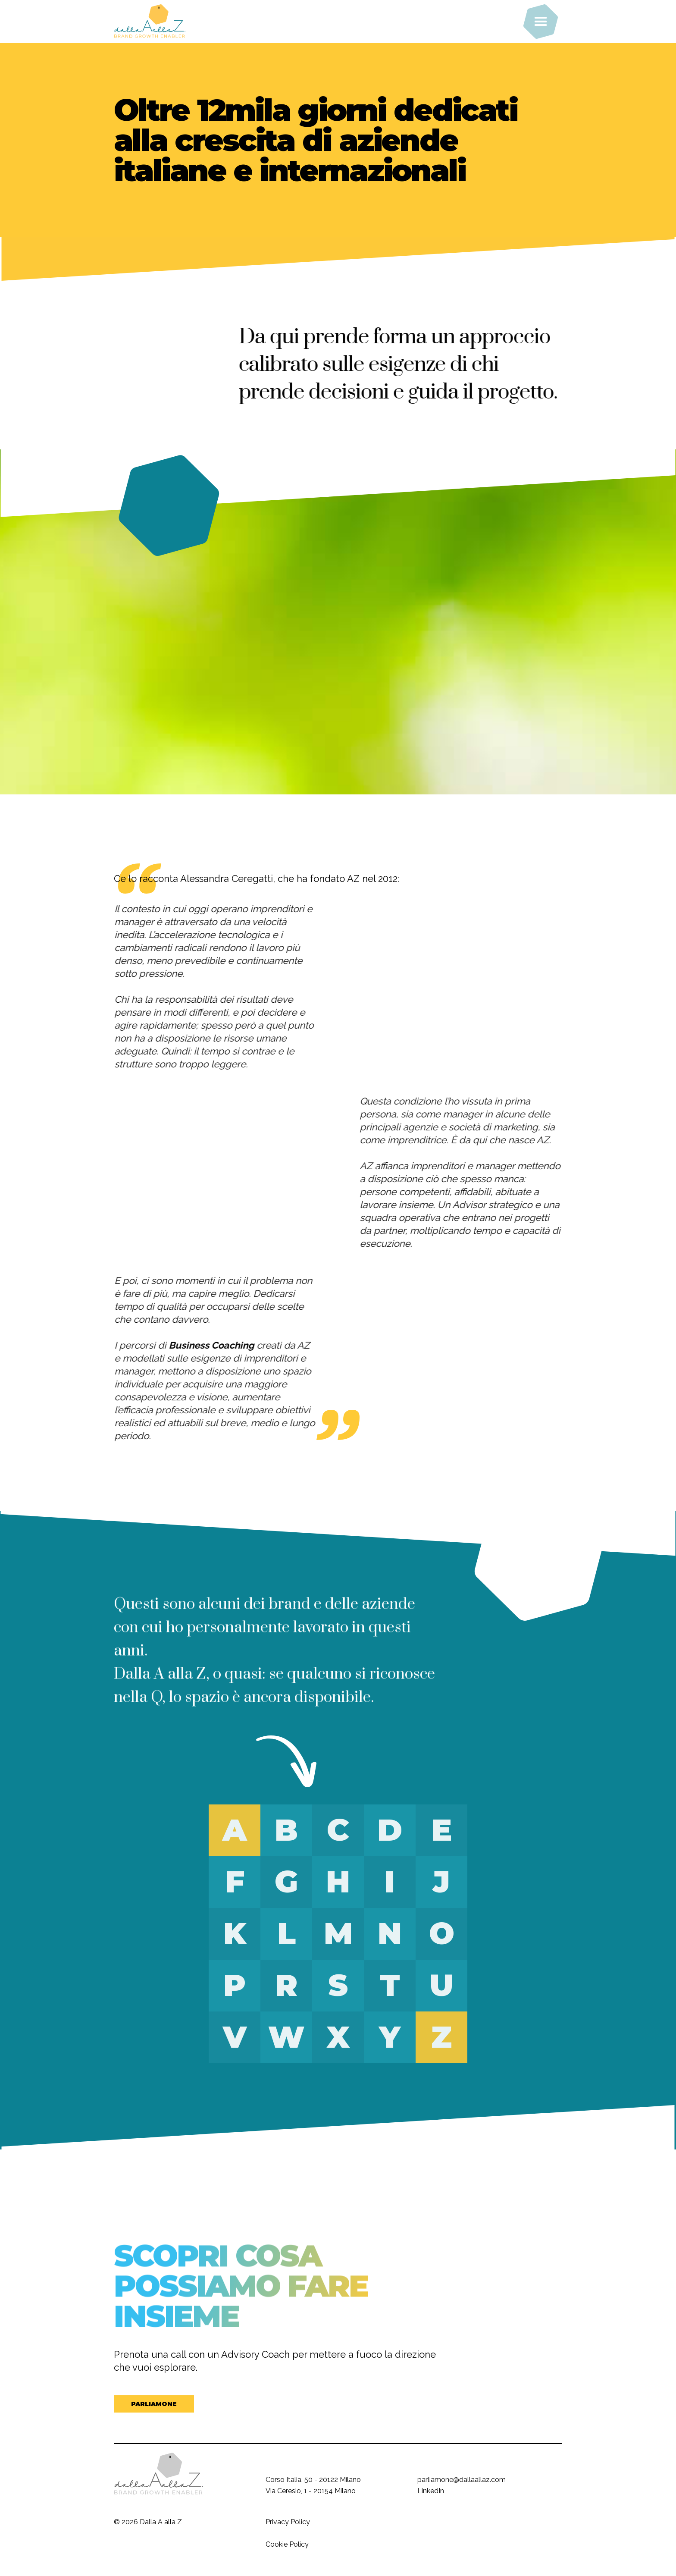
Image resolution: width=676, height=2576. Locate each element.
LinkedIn (430, 2491)
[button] (540, 21)
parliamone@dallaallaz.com (461, 2480)
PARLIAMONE (154, 2404)
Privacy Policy (288, 2522)
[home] (178, 21)
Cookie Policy (287, 2544)
